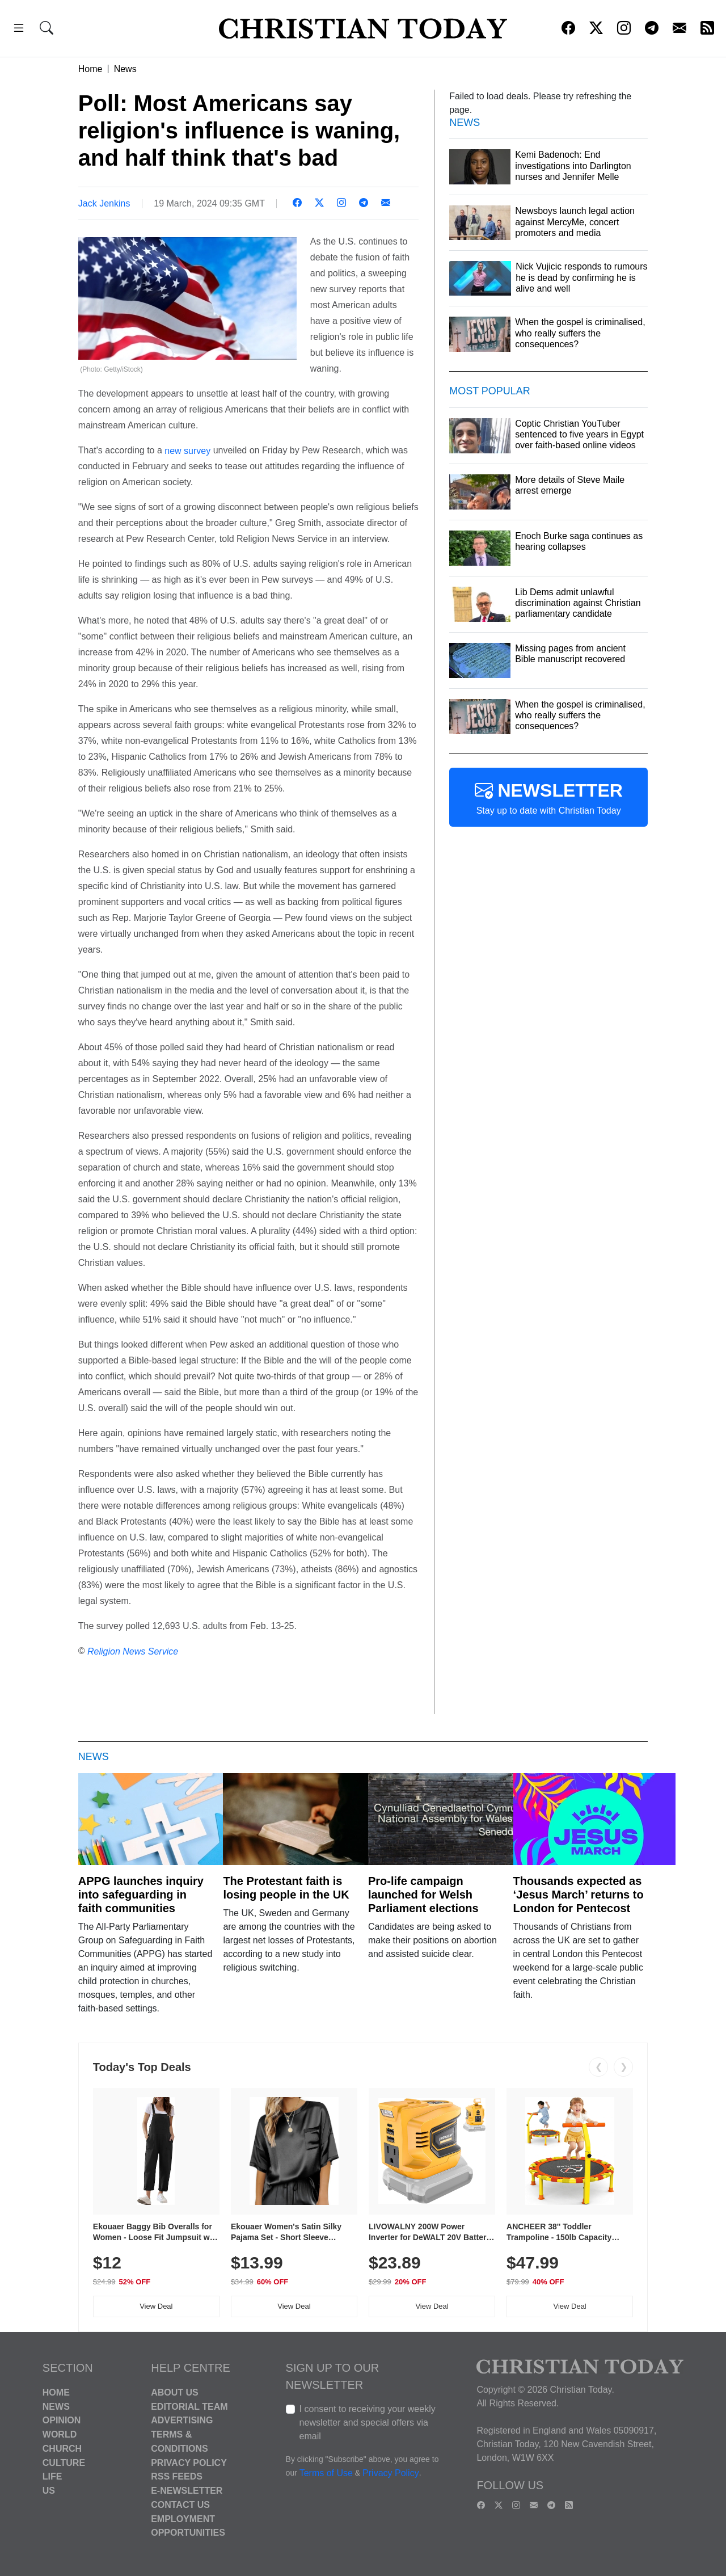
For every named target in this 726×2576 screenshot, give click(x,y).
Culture (64, 2462)
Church (62, 2448)
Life (52, 2476)
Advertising (182, 2420)
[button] (19, 30)
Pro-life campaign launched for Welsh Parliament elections (423, 1894)
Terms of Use (326, 2473)
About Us (175, 2392)
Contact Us (180, 2505)
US (49, 2490)
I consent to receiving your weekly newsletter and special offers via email (367, 2422)
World (60, 2434)
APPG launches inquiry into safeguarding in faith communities (141, 1894)
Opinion (62, 2420)
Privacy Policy (189, 2462)
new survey (186, 450)
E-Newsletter (186, 2490)
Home (90, 69)
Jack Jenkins (104, 203)
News (125, 69)
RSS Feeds (176, 2476)
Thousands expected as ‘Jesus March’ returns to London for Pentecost (578, 1894)
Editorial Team (189, 2406)
